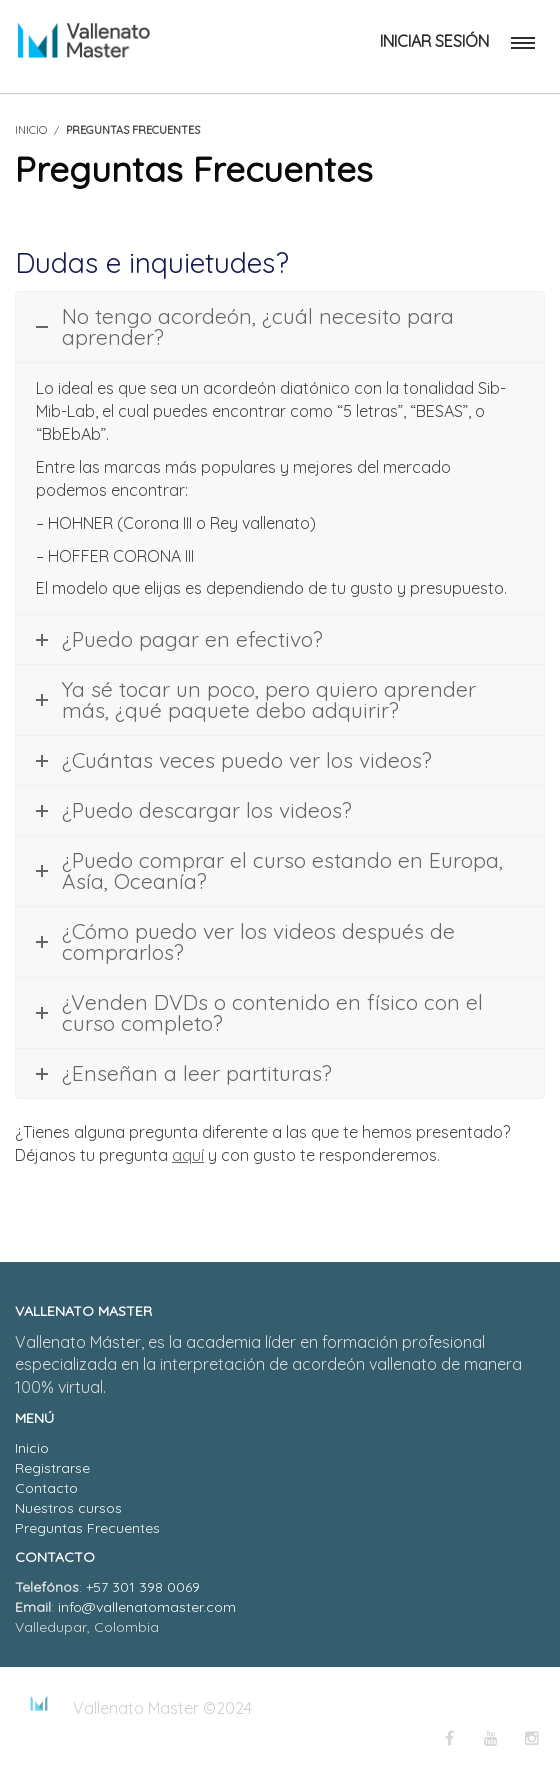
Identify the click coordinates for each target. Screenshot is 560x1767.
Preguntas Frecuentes (87, 1528)
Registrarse (52, 1468)
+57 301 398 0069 (143, 1587)
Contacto (46, 1488)
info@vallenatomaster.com (147, 1607)
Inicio (32, 1448)
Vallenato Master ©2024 (162, 1708)
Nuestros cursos (68, 1508)
